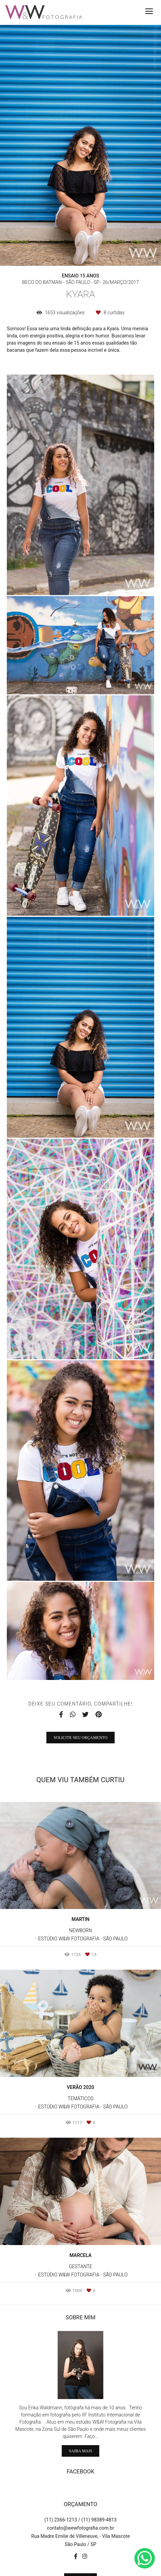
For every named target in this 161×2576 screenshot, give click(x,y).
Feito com (80, 2570)
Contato (80, 2548)
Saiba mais (80, 2420)
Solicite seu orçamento (80, 1737)
